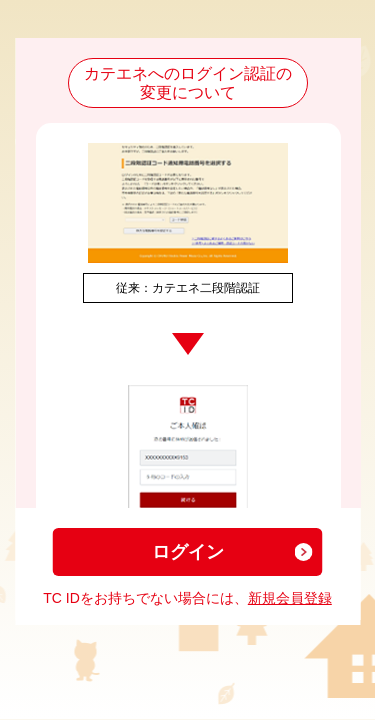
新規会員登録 (290, 598)
